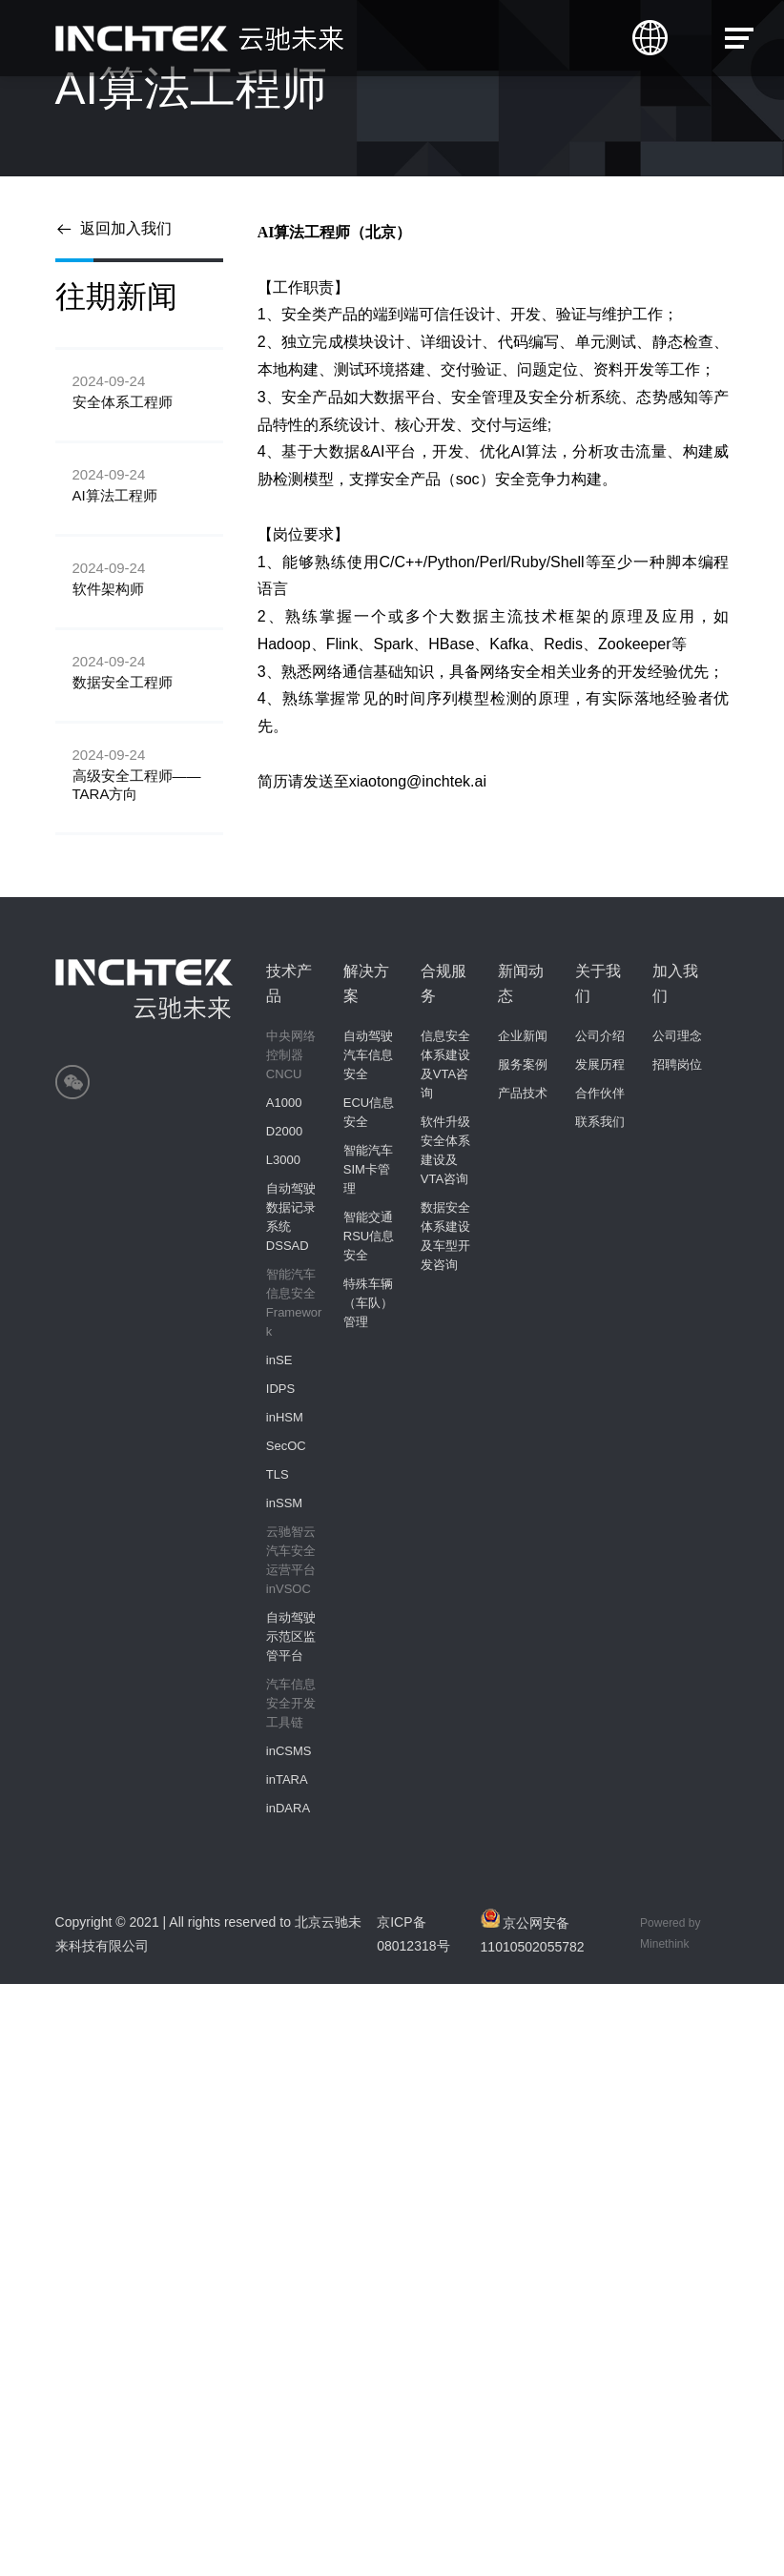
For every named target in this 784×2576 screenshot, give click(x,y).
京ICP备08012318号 (413, 1933)
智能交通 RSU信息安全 (368, 1236)
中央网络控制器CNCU (291, 1055)
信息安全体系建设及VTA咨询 (445, 1064)
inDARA (288, 1808)
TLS (277, 1474)
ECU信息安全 (368, 1112)
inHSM (284, 1417)
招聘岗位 (677, 1064)
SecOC (286, 1446)
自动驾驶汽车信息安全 (368, 1055)
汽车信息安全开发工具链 (291, 1703)
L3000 (283, 1160)
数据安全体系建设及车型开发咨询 (445, 1236)
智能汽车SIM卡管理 (368, 1169)
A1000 (284, 1102)
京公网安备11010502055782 (533, 1931)
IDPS (280, 1388)
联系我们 (600, 1121)
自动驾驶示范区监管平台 (291, 1636)
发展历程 (600, 1064)
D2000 (284, 1131)
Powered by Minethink (670, 1933)
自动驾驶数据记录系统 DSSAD (291, 1217)
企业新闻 (522, 1036)
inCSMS (289, 1751)
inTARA (287, 1779)
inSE (279, 1360)
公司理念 (677, 1036)
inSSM (284, 1503)
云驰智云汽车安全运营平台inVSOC (291, 1560)
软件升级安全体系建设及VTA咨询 (445, 1150)
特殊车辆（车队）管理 (368, 1303)
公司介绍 (600, 1036)
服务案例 (522, 1064)
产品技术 (522, 1093)
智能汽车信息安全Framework (294, 1303)
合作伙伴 (600, 1093)
